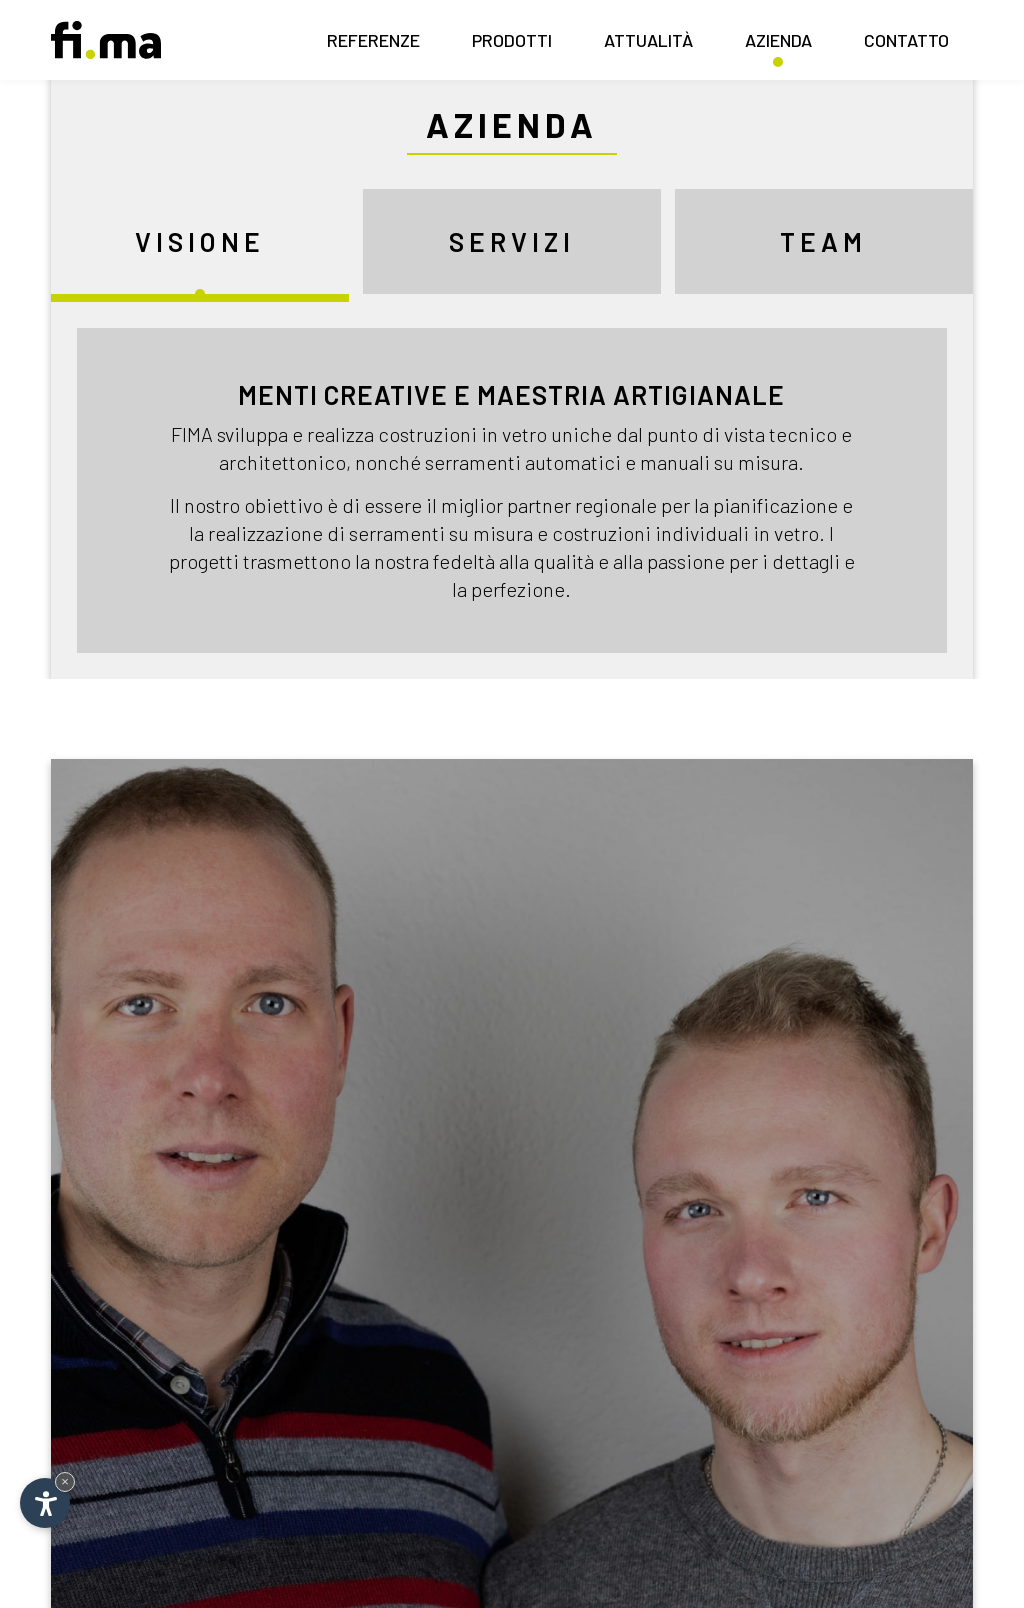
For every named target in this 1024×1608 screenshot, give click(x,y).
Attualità (648, 46)
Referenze (373, 46)
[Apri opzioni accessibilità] (45, 1503)
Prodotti (512, 46)
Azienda (778, 46)
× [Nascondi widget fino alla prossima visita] (65, 1481)
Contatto (906, 46)
